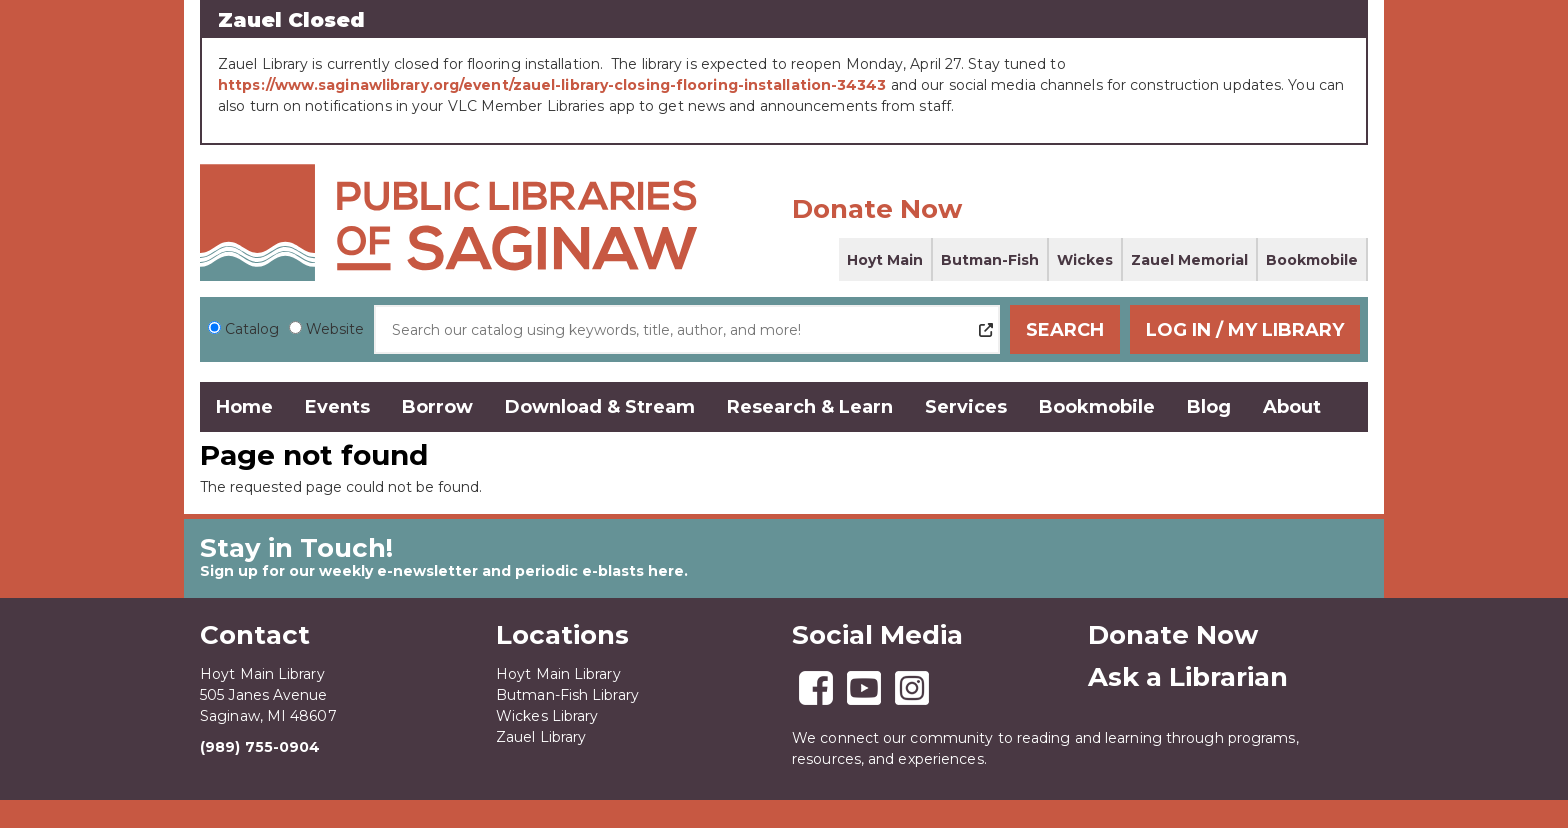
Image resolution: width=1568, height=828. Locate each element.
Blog (1209, 407)
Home (244, 407)
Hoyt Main (885, 260)
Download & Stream (600, 407)
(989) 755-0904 (260, 747)
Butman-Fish (990, 260)
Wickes (1085, 260)
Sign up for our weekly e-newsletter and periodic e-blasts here (442, 571)
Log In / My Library (1245, 330)
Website (335, 329)
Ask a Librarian (1188, 677)
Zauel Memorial (1189, 260)
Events (337, 407)
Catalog (252, 329)
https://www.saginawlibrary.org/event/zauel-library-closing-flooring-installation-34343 (552, 85)
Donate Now (877, 209)
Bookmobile (1312, 260)
